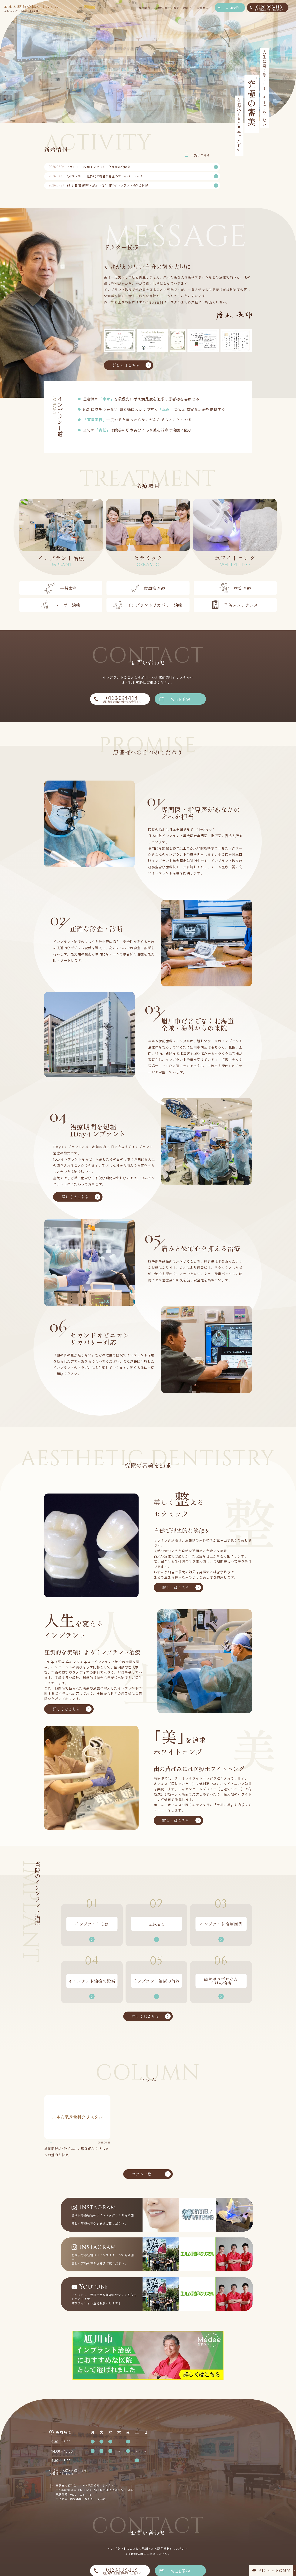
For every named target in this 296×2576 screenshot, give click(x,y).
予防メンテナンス (235, 604)
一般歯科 (60, 588)
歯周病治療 (148, 588)
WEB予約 (228, 8)
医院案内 (144, 8)
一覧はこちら (197, 155)
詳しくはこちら (131, 365)
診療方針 (162, 8)
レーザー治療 (61, 604)
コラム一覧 (151, 2174)
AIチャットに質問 (277, 2570)
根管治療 (235, 588)
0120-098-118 (267, 7)
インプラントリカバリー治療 (148, 605)
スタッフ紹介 (182, 8)
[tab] (5, 72)
